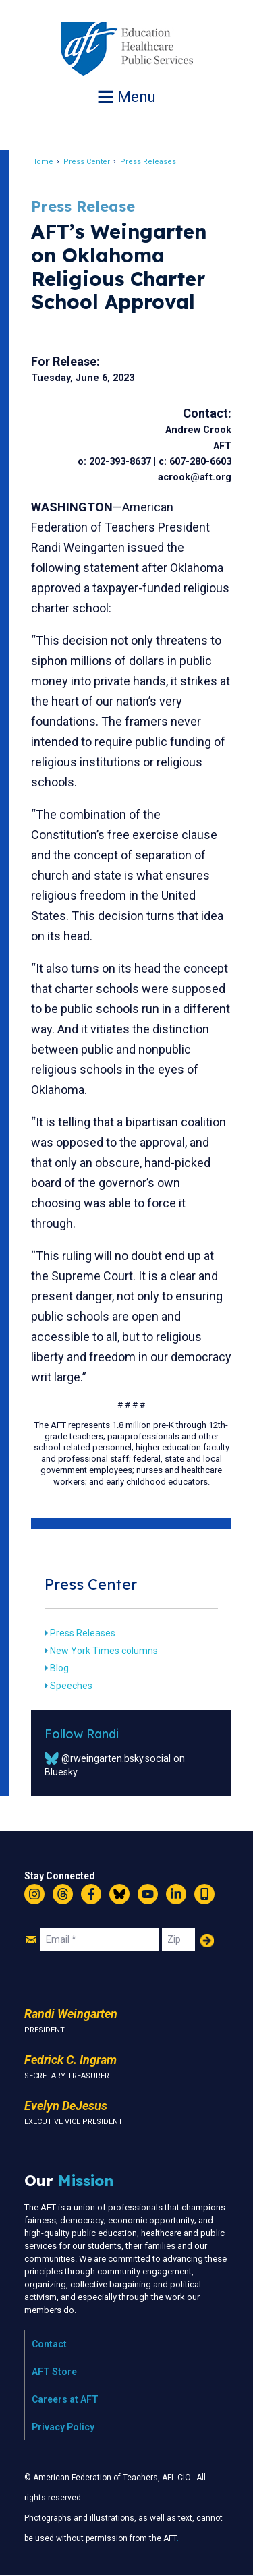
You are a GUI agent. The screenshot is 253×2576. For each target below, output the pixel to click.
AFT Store (54, 2371)
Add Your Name (207, 1940)
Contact (49, 2344)
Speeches (71, 1685)
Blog (59, 1668)
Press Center (86, 161)
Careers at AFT (65, 2399)
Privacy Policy (63, 2427)
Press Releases (148, 161)
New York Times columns (104, 1650)
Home (42, 161)
